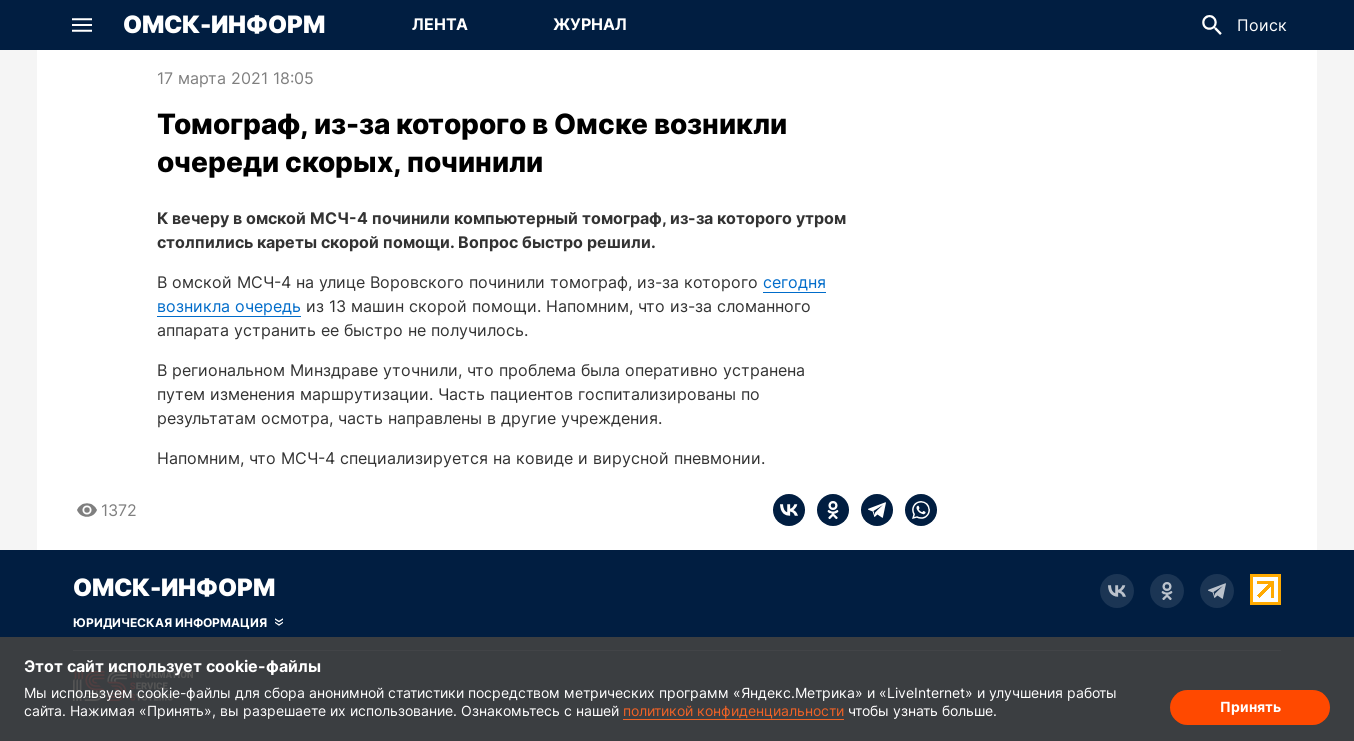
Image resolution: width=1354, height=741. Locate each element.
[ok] (827, 510)
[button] (82, 25)
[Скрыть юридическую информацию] (178, 623)
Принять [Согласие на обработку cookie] (1250, 706)
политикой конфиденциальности (733, 710)
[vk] (789, 510)
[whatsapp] (915, 510)
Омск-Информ (224, 25)
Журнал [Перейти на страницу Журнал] (590, 24)
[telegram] (871, 510)
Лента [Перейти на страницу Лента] (440, 24)
